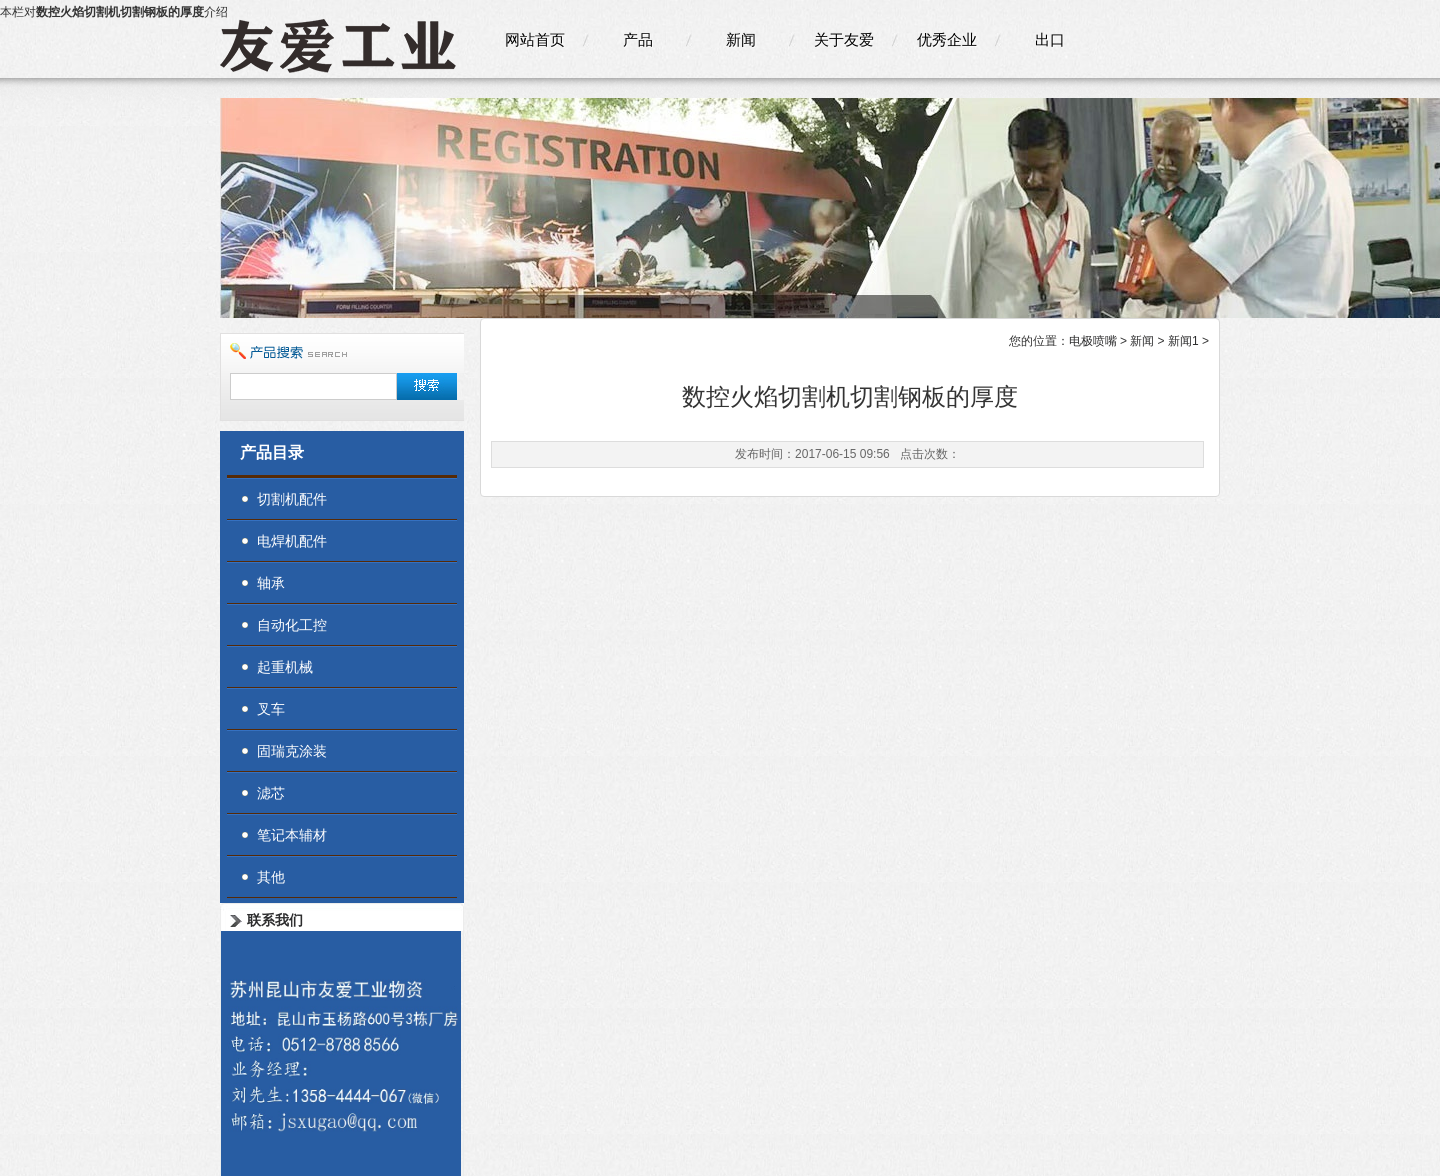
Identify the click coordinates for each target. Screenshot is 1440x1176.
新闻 (741, 39)
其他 (271, 877)
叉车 (271, 709)
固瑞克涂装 (292, 751)
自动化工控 (292, 625)
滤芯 (271, 793)
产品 (638, 39)
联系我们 (275, 920)
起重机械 (285, 667)
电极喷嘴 (1093, 341)
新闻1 (1183, 341)
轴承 (271, 583)
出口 (1050, 39)
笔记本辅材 (292, 835)
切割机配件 (292, 499)
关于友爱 (844, 39)
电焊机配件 (292, 541)
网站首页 (535, 39)
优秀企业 (947, 39)
